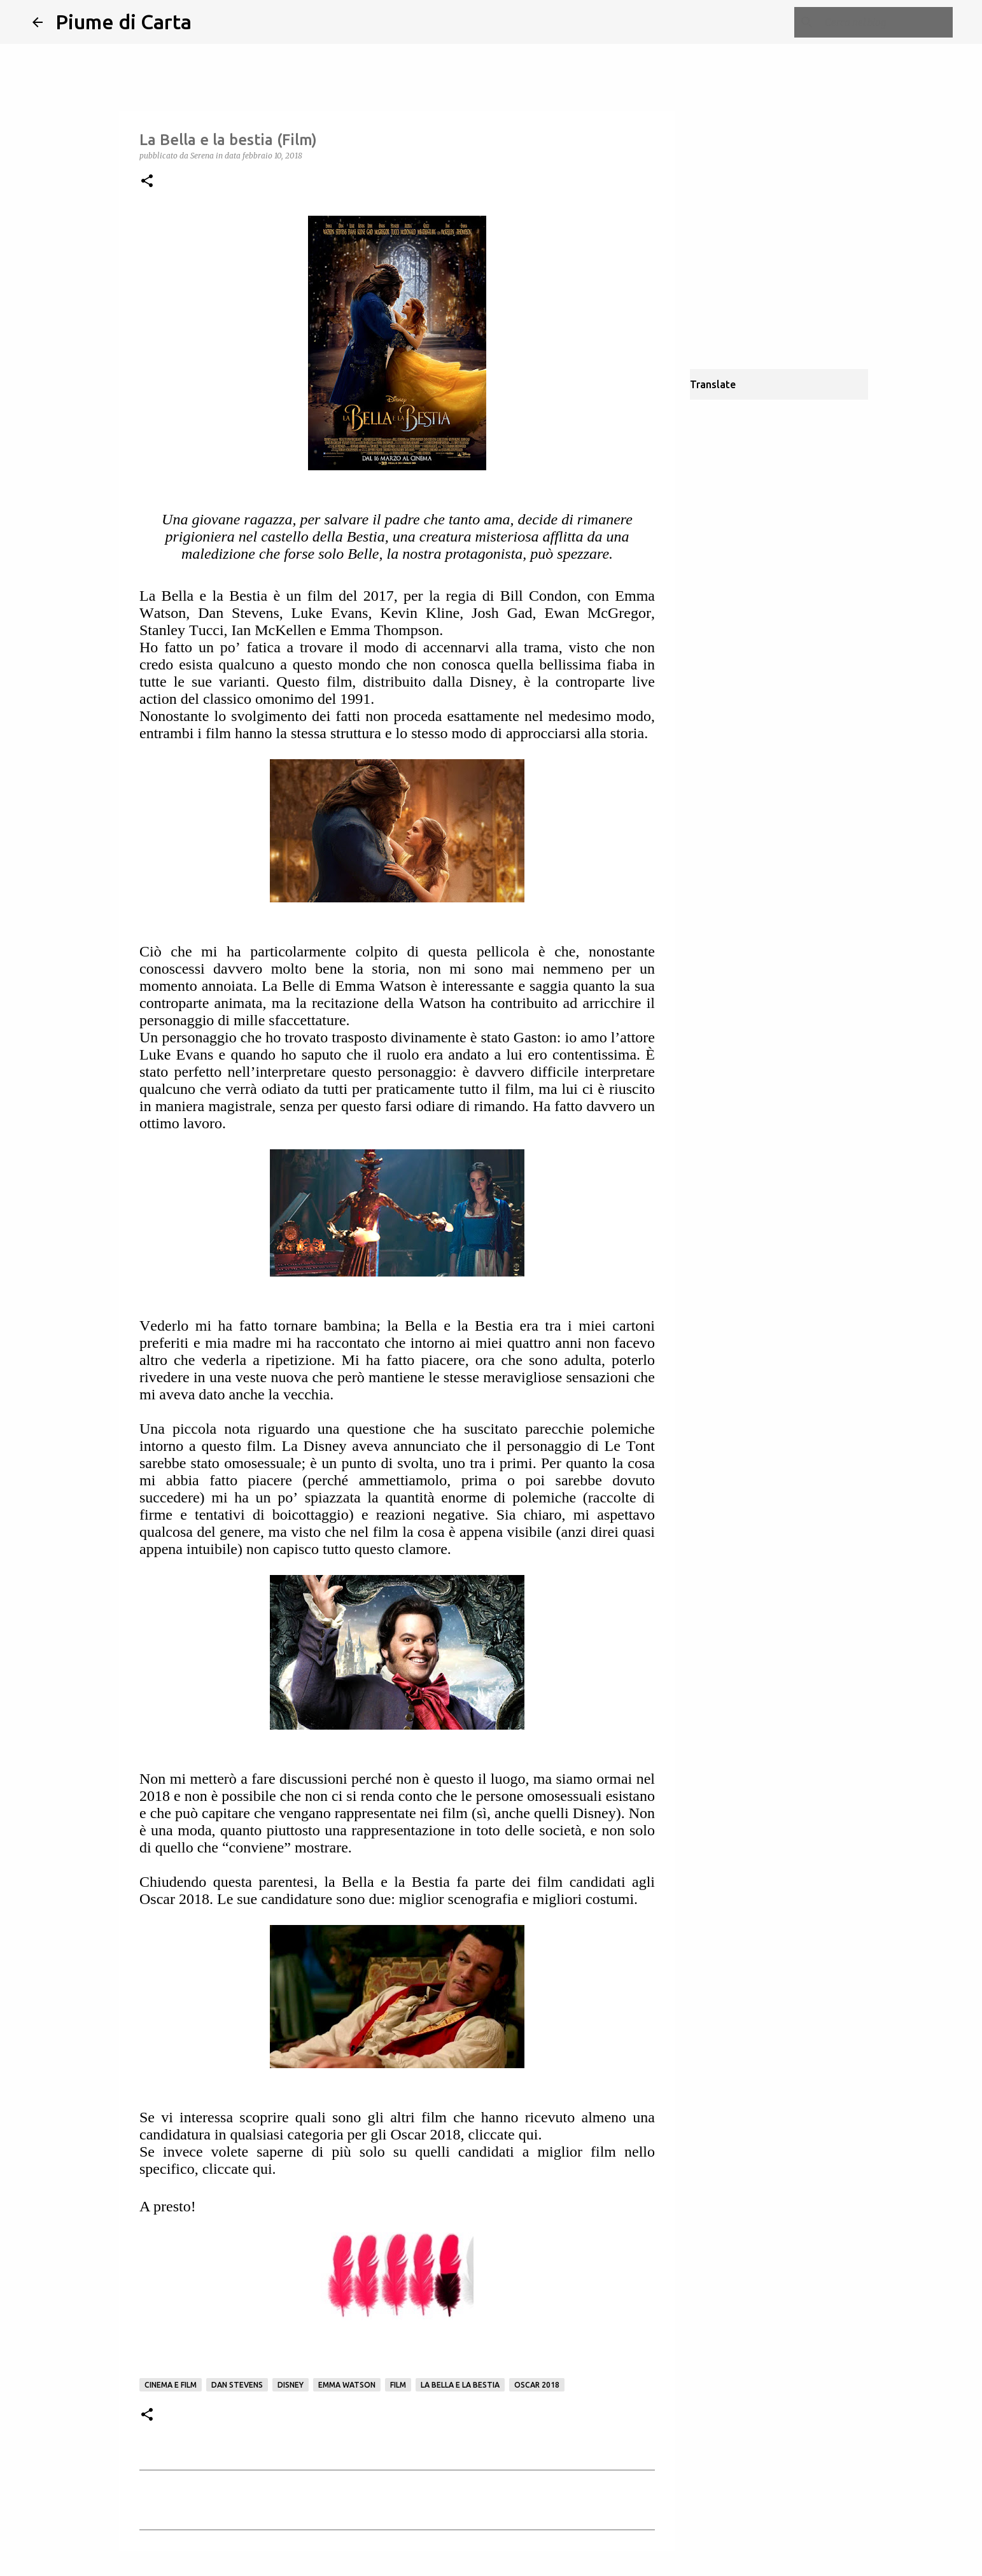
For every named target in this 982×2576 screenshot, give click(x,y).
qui (528, 2134)
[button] (147, 181)
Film (398, 2385)
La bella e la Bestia (460, 2385)
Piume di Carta (123, 21)
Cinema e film (170, 2385)
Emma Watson (346, 2385)
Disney (290, 2385)
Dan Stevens (237, 2385)
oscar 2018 (536, 2385)
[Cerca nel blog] (886, 22)
